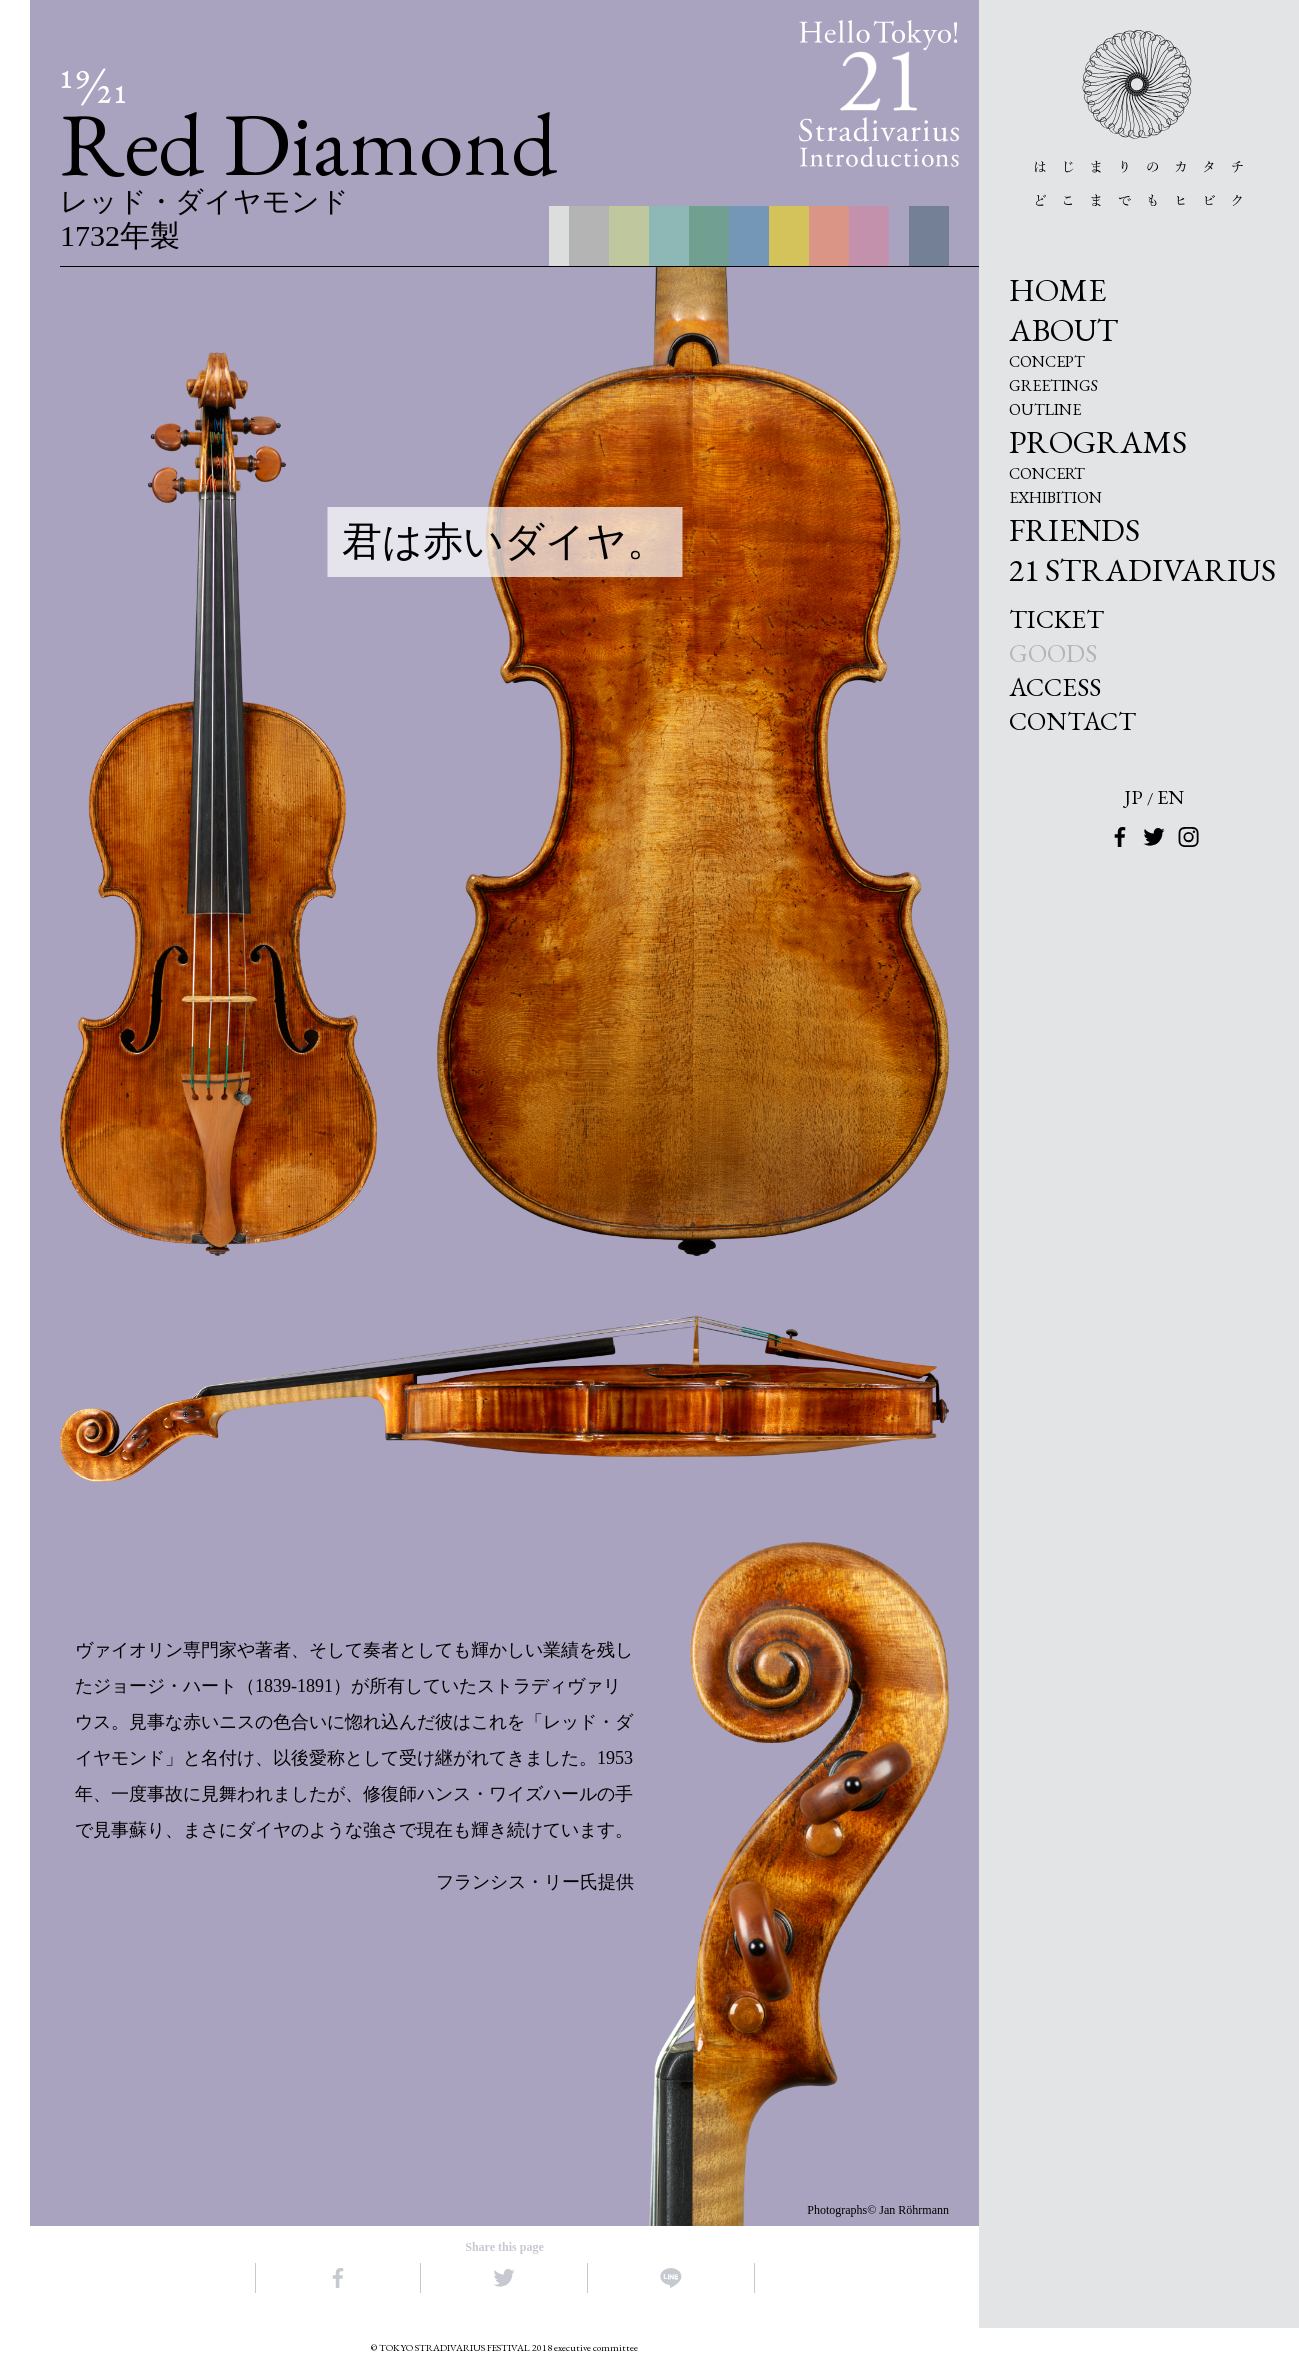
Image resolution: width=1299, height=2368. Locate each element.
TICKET (1056, 619)
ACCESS (1055, 687)
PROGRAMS (1098, 442)
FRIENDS (1074, 530)
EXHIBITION (1055, 498)
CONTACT (1072, 721)
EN (1170, 797)
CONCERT (1047, 474)
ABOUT (1063, 330)
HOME (1057, 290)
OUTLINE (1045, 410)
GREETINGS (1053, 386)
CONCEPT (1047, 362)
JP (1133, 797)
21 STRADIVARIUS (1142, 570)
